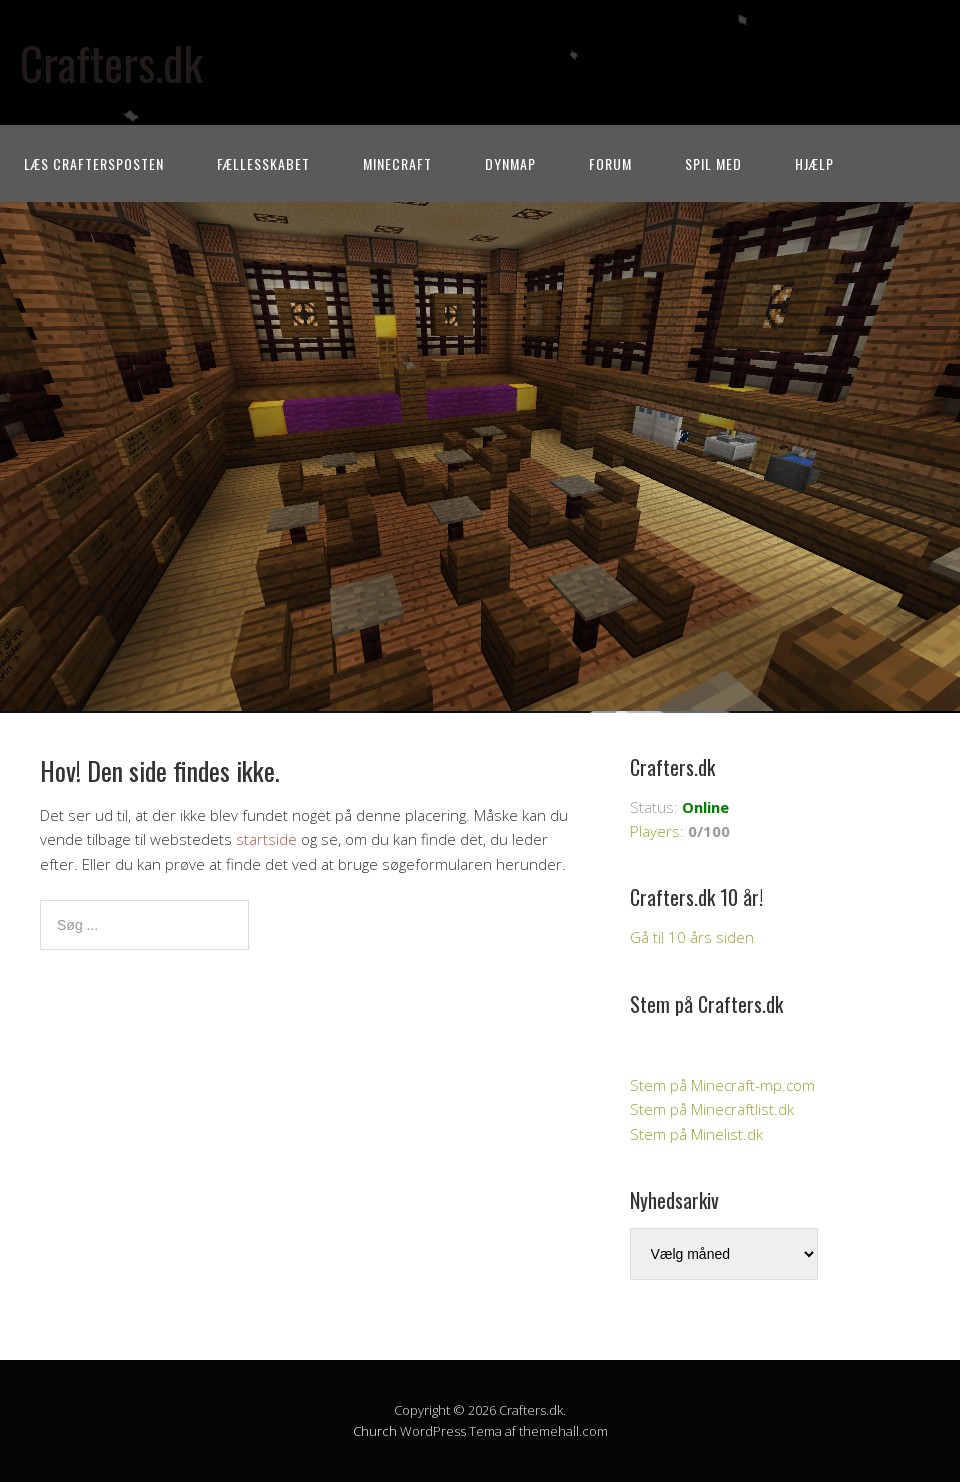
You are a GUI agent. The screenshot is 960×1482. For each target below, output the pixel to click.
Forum (610, 163)
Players (655, 831)
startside (266, 839)
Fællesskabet (263, 163)
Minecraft (397, 163)
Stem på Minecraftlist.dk (712, 1109)
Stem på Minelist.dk (696, 1134)
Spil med (713, 163)
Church (375, 1431)
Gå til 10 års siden (692, 937)
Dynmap (510, 163)
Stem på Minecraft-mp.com (722, 1085)
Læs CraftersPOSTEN (94, 163)
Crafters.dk (111, 62)
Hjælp (814, 163)
